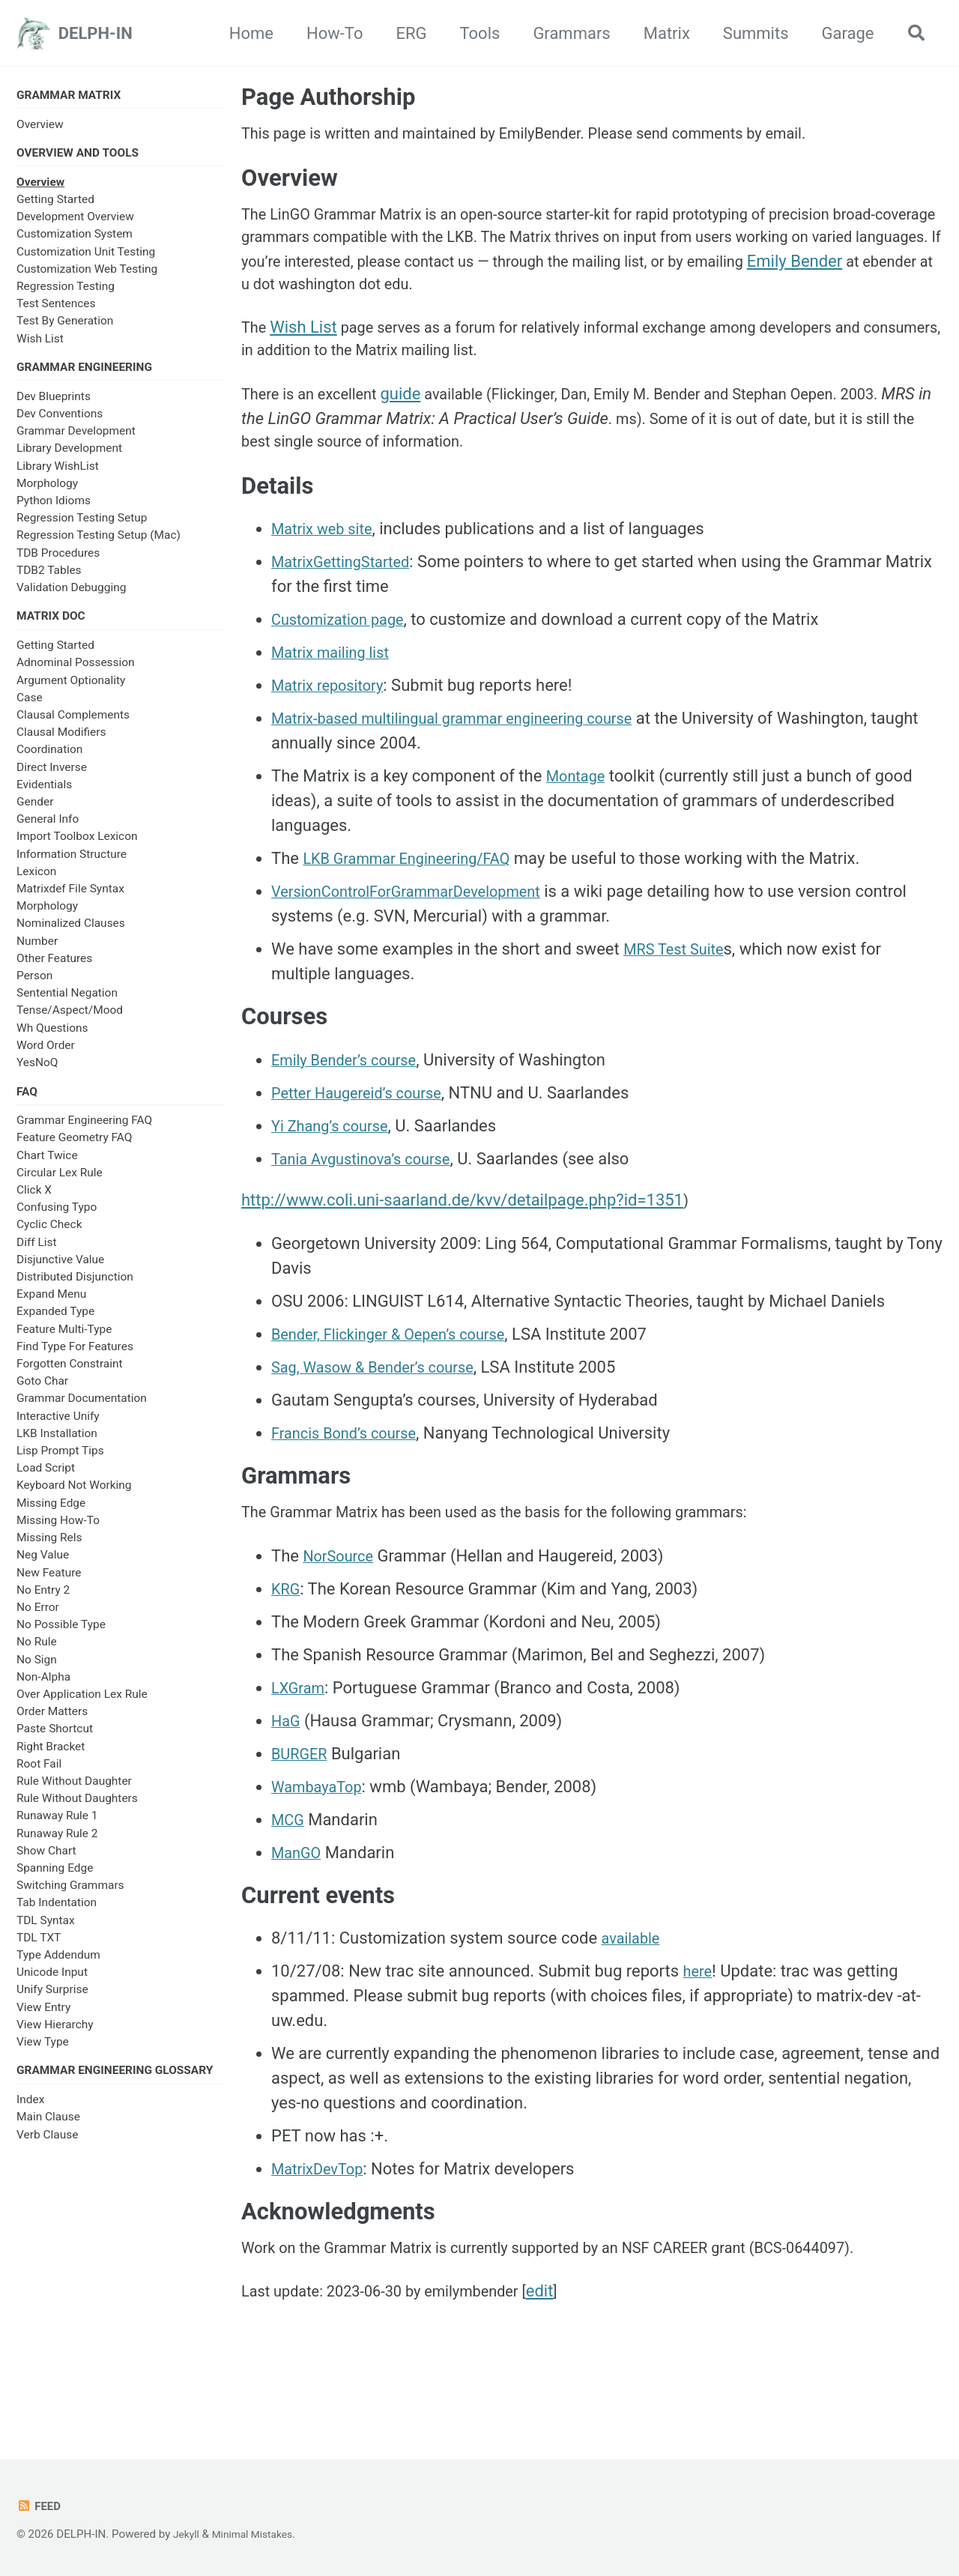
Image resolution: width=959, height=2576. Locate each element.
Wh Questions (52, 1037)
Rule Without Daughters (77, 1810)
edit (570, 2351)
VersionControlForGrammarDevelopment (420, 926)
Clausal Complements (73, 724)
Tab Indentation (56, 1914)
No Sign (36, 1671)
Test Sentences (55, 308)
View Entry (43, 2018)
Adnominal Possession (75, 672)
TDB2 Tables (49, 577)
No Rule (36, 1653)
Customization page (344, 654)
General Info (47, 828)
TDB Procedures (58, 559)
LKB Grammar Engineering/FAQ (417, 893)
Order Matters (52, 1723)
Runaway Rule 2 (57, 1844)
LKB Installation (56, 1444)
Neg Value (42, 1566)
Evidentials (44, 793)
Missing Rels (49, 1549)
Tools (473, 33)
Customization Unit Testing (85, 255)
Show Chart (46, 1862)
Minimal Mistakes (258, 2534)
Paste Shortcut (54, 1740)
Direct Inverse (51, 776)
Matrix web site (327, 563)
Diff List (36, 1253)
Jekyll (187, 2534)
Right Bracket (50, 1758)
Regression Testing (65, 290)
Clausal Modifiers (61, 742)
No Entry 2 (43, 1601)
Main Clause (48, 2131)
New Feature (49, 1584)
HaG (287, 1768)
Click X (34, 1202)
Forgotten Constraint (69, 1375)
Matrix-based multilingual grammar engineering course (471, 753)
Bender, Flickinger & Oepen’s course (400, 1373)
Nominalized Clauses (70, 933)
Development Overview (75, 221)
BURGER (302, 1801)
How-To (328, 33)
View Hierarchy (55, 2036)
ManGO (298, 1900)
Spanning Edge (54, 1880)
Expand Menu (51, 1306)
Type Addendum (58, 1967)
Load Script (45, 1480)
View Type (42, 2054)
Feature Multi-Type (64, 1340)
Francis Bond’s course (351, 1472)
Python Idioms (53, 507)
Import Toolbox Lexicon (77, 846)
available (634, 1989)
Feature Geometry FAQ (74, 1149)
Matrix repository (333, 720)
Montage (578, 811)
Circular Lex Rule (59, 1184)
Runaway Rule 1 (57, 1827)
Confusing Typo (56, 1219)
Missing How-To (58, 1531)
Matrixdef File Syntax (70, 897)
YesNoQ (37, 1071)
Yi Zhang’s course (335, 1163)
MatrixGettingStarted (347, 596)
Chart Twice (47, 1166)
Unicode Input (52, 1984)
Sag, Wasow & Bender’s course (383, 1406)
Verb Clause (47, 2148)
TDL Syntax (45, 1931)
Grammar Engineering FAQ (84, 1132)
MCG (289, 1867)
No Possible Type (61, 1636)
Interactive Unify (58, 1427)
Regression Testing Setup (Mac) (98, 541)
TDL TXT (38, 1949)
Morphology (47, 490)
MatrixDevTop (322, 2220)
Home (245, 33)
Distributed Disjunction (74, 1288)
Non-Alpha (43, 1688)
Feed (40, 2506)
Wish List (40, 342)
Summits (749, 33)
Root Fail (38, 1775)
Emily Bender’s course (351, 1097)
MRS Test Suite (678, 984)
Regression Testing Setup (81, 524)
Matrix (660, 33)
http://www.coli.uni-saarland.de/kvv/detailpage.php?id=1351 (462, 1237)
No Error (37, 1618)
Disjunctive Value (60, 1271)
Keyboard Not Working (74, 1497)
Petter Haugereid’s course (365, 1130)
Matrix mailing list (336, 687)
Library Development (69, 455)
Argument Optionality (70, 689)
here (699, 2022)
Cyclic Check (49, 1236)
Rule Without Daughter (74, 1792)
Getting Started (55, 204)
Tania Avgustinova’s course (370, 1196)
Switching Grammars (70, 1897)
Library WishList (57, 473)
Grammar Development (76, 437)
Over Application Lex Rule (82, 1705)
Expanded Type (55, 1323)
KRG (287, 1636)
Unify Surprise (52, 2001)
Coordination (49, 759)
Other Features (54, 967)
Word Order (45, 1054)
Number (37, 950)
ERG (405, 33)
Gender (34, 810)
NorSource (342, 1603)
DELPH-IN (95, 33)
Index (30, 2113)
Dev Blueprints (53, 403)
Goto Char (42, 1393)
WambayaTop (321, 1834)
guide (416, 420)
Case (29, 706)
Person (34, 984)
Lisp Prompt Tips (60, 1462)
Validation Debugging (71, 594)
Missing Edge (50, 1514)
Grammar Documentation (81, 1410)
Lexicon (36, 880)
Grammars (565, 33)
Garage (841, 33)
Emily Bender (376, 303)
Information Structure (71, 863)
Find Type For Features (74, 1357)
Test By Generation (64, 325)
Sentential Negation (67, 1002)
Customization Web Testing (86, 273)
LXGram (300, 1735)
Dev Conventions (59, 420)
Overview (40, 126)
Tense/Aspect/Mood (69, 1020)
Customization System (74, 238)
